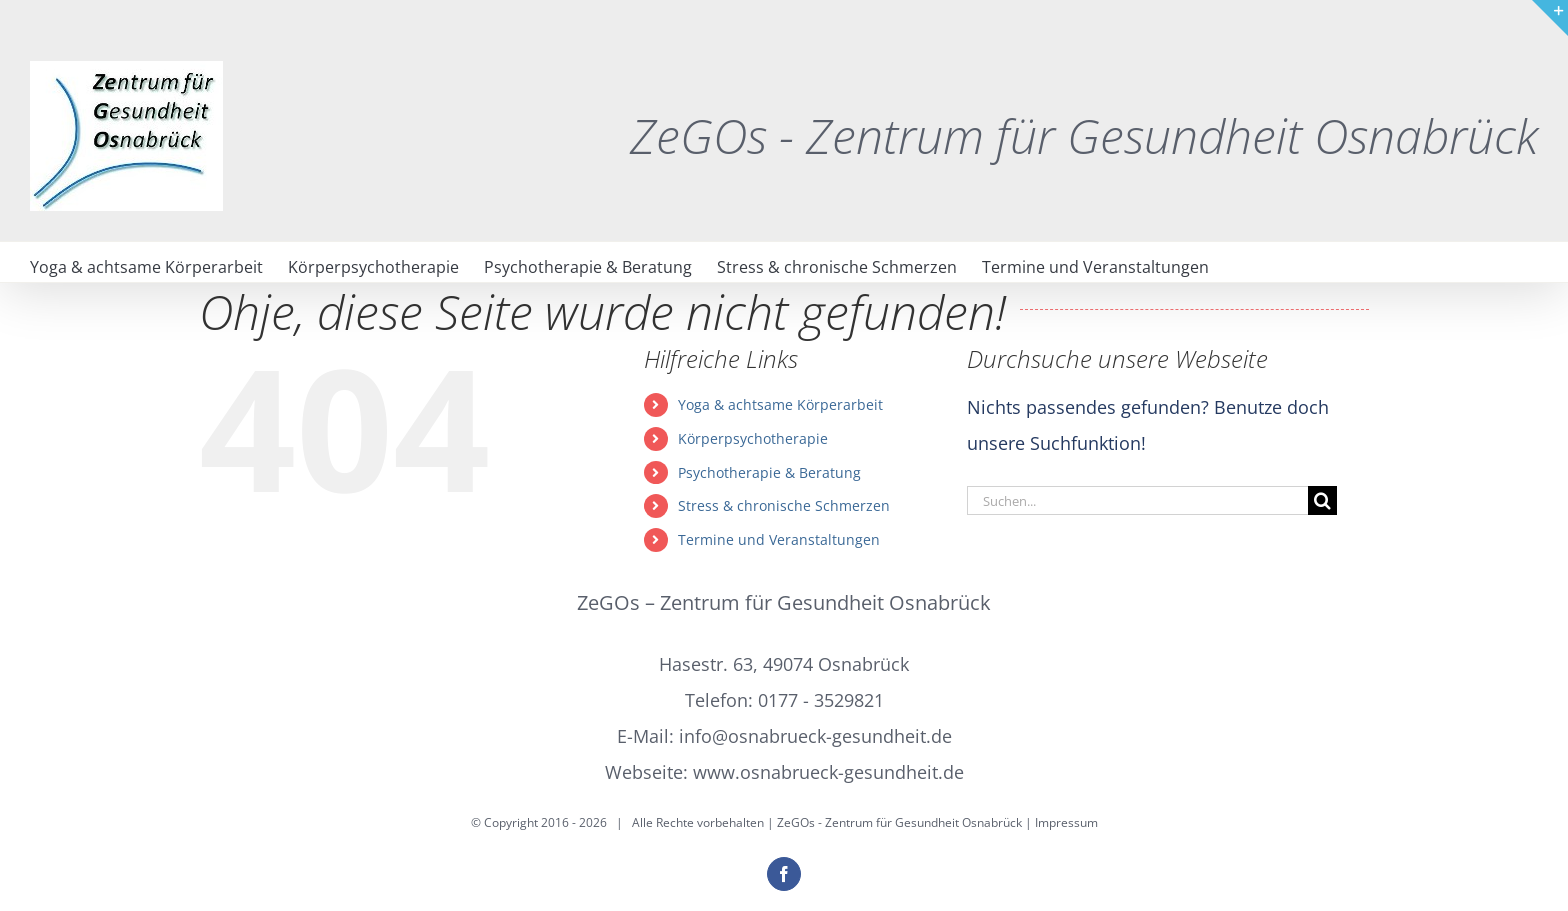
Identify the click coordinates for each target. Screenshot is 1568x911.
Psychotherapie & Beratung (769, 472)
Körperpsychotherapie (753, 438)
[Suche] (1322, 500)
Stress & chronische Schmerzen (784, 505)
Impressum (1066, 822)
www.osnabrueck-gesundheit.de (828, 772)
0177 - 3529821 (821, 700)
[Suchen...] (1137, 500)
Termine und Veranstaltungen (779, 539)
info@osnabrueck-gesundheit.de (815, 736)
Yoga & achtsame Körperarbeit (780, 404)
